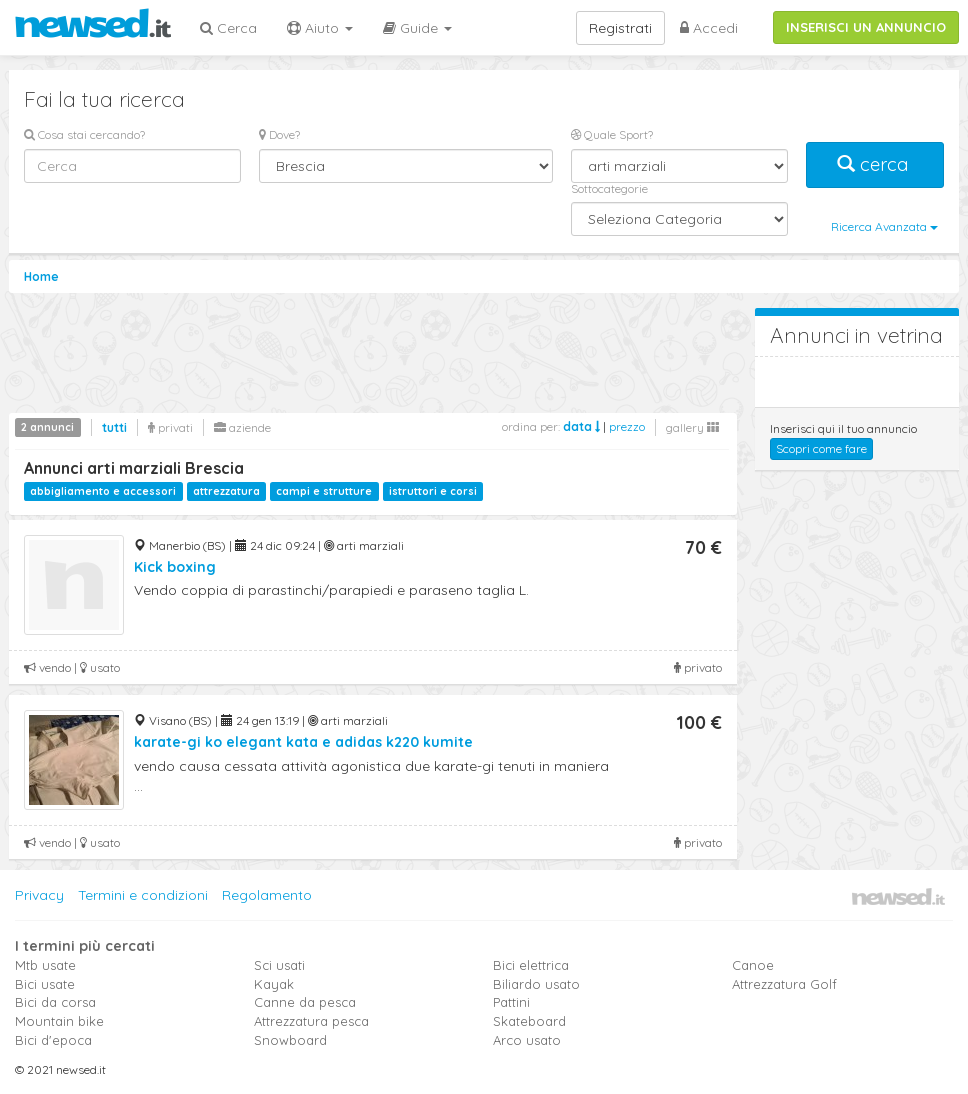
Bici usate (45, 984)
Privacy (39, 895)
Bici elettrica (531, 965)
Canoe (753, 965)
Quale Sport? (612, 134)
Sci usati (279, 965)
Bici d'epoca (53, 1040)
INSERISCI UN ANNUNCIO (866, 27)
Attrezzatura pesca (311, 1021)
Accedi (709, 28)
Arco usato (527, 1040)
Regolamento (267, 895)
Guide (417, 28)
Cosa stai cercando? (84, 134)
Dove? (279, 134)
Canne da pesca (305, 1002)
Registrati (620, 28)
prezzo (627, 426)
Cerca (228, 28)
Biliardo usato (536, 984)
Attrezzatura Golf (784, 984)
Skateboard (529, 1021)
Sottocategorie (609, 188)
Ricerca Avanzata (884, 226)
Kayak (274, 984)
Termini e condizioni (143, 895)
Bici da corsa (55, 1002)
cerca (875, 164)
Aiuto (320, 28)
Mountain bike (59, 1021)
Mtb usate (45, 965)
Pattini (511, 1002)
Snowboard (290, 1040)
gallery (692, 427)
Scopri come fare (821, 448)
